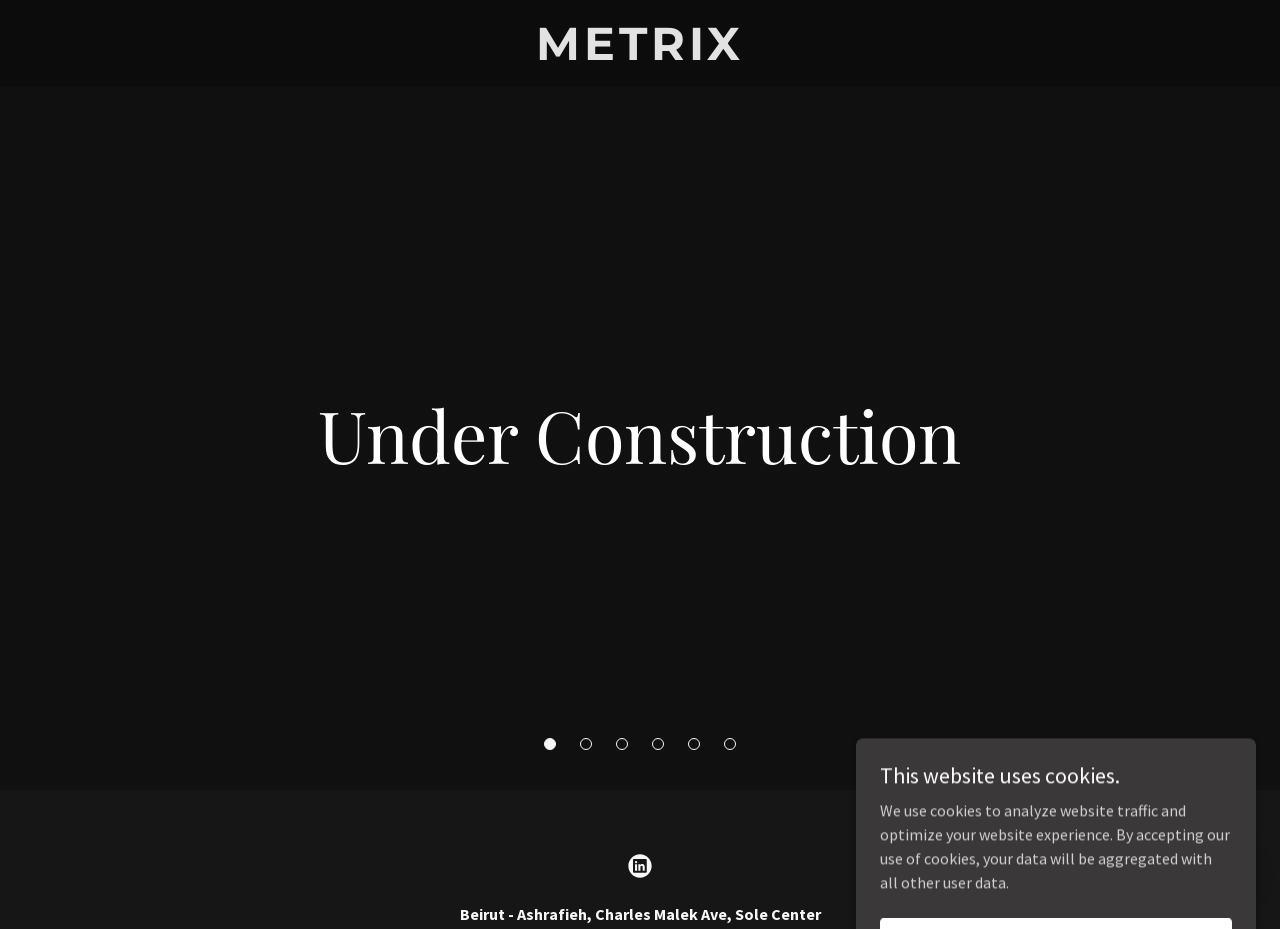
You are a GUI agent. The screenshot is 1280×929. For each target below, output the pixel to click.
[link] (640, 54)
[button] (550, 744)
